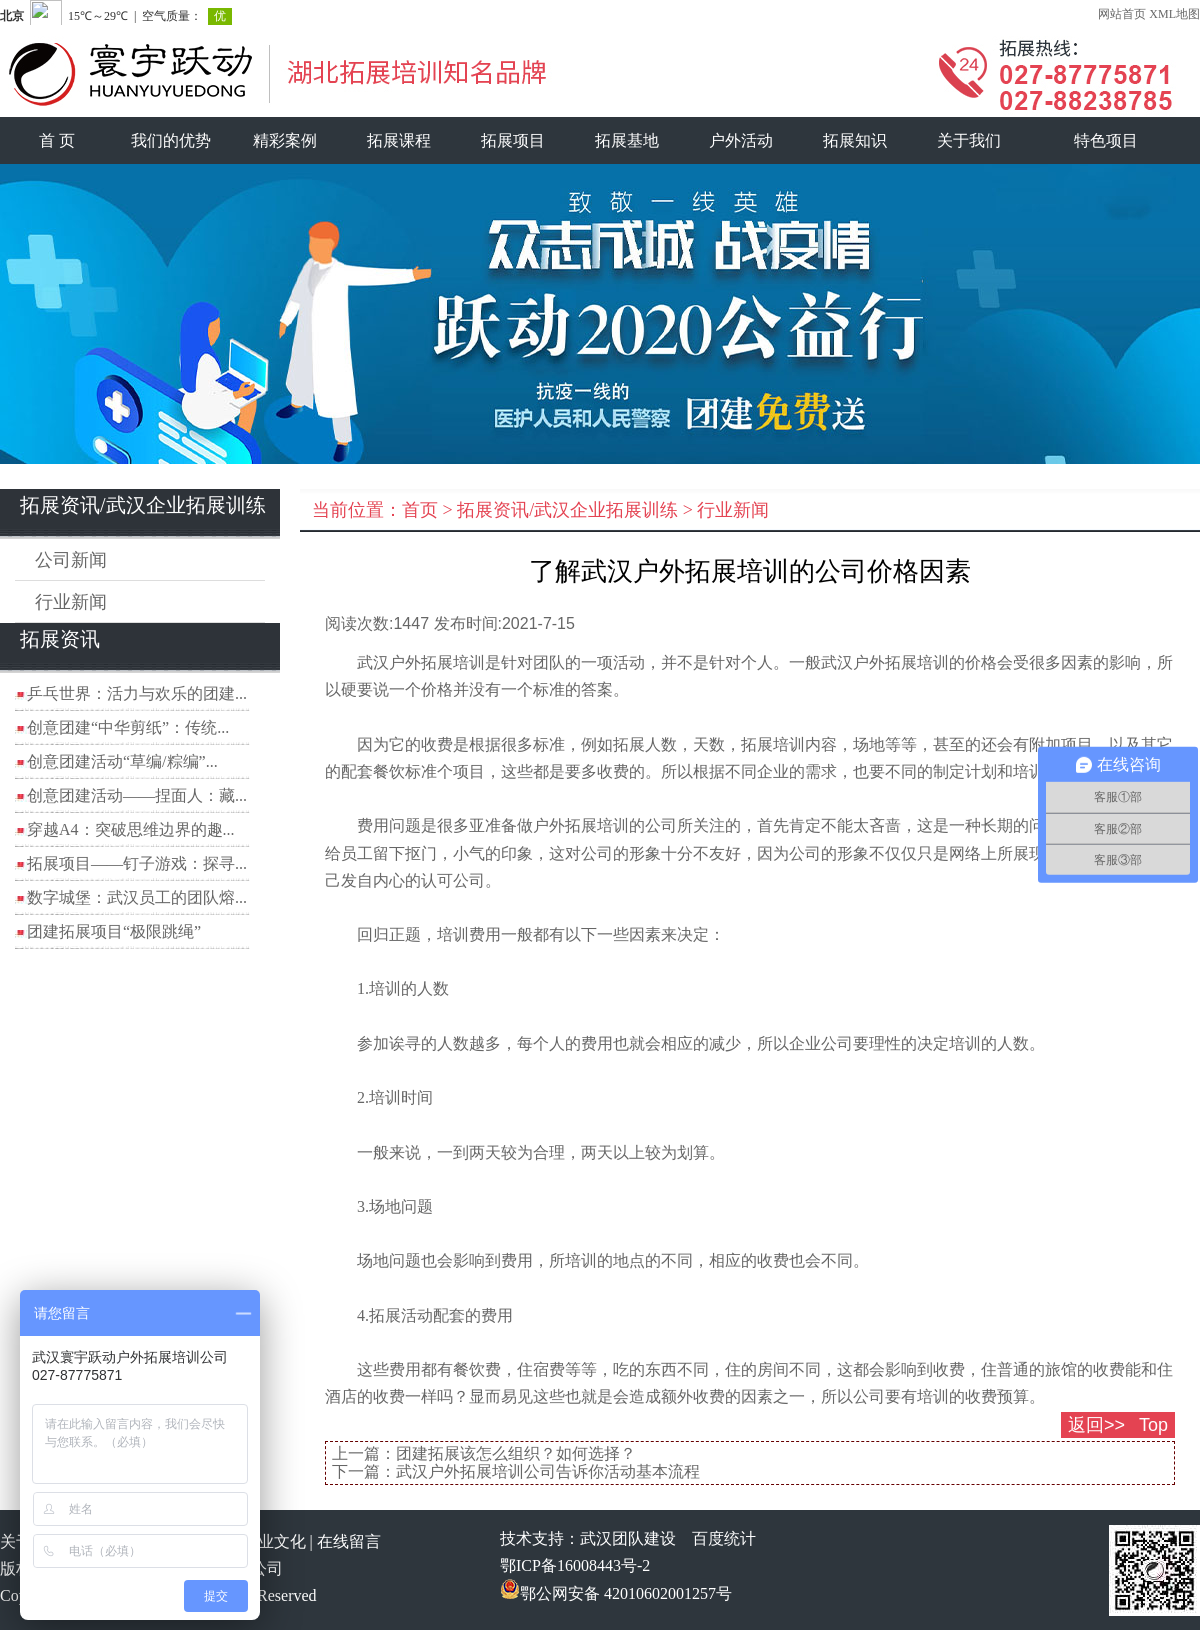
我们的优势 (171, 140)
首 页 (57, 140)
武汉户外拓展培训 (885, 662)
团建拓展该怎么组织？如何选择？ (516, 1453)
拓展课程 (399, 140)
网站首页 (1122, 14)
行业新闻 (71, 602)
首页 (420, 510)
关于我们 (969, 140)
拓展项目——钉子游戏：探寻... (137, 863)
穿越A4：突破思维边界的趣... (131, 829)
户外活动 (741, 140)
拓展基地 (627, 140)
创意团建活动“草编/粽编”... (122, 761)
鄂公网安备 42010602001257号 (616, 1593)
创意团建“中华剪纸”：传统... (128, 727)
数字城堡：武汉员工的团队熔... (137, 897)
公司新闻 (71, 560)
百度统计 (724, 1538)
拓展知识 (855, 140)
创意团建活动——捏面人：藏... (137, 795)
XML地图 (1174, 14)
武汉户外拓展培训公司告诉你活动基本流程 (548, 1471)
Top (1153, 1425)
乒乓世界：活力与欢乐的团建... (137, 693)
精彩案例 (285, 140)
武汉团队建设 (628, 1538)
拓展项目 (513, 140)
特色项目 (1106, 140)
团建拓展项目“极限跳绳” (114, 931)
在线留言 (349, 1541)
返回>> (1096, 1425)
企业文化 (274, 1541)
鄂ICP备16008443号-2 (575, 1565)
